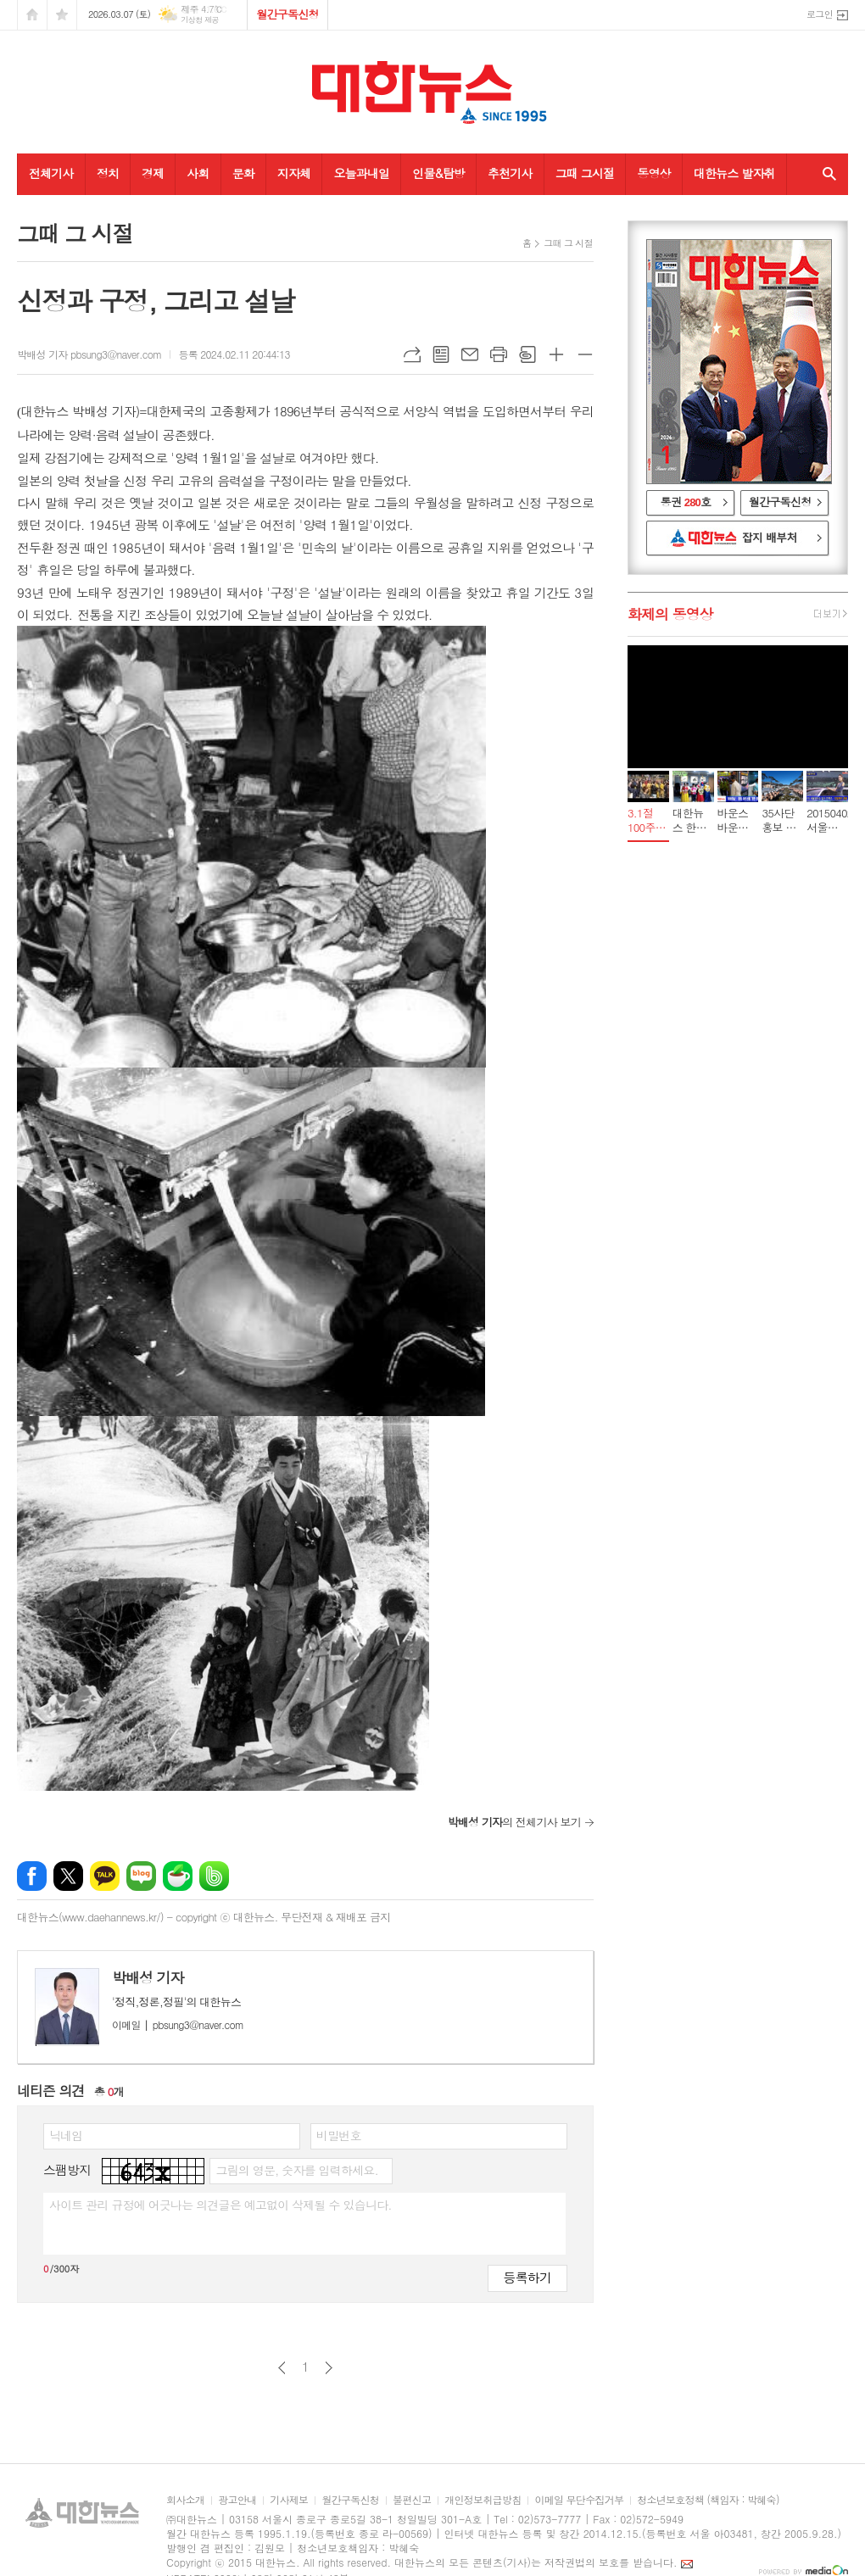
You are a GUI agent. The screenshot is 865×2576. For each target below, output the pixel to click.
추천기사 (510, 172)
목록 (440, 354)
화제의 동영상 (670, 614)
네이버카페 (178, 1876)
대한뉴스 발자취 (734, 172)
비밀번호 (338, 2135)
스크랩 (527, 354)
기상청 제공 (200, 19)
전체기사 (51, 172)
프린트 (498, 354)
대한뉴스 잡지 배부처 (737, 538)
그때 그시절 (585, 172)
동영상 (653, 172)
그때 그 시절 (568, 243)
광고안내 (237, 2500)
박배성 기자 (148, 1977)
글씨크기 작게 (585, 354)
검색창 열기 (826, 173)
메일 (469, 354)
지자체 (293, 172)
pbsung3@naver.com (177, 2024)
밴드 (214, 1876)
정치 (108, 172)
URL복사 (412, 354)
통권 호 (686, 501)
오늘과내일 (361, 172)
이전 (282, 2368)
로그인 (819, 14)
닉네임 (65, 2135)
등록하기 (527, 2277)
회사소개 (185, 2500)
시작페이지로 (32, 15)
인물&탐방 (438, 172)
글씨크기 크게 (556, 354)
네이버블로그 (141, 1876)
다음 (328, 2368)
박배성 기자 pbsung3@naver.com (89, 354)
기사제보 (289, 2500)
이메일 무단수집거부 (578, 2500)
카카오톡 (105, 1876)
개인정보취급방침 (482, 2500)
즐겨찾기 (61, 15)
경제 (153, 172)
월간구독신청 (287, 14)
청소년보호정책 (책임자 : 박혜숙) (707, 2500)
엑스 (68, 1876)
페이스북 (32, 1876)
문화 (243, 172)
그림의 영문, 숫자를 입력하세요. (296, 2170)
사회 (198, 172)
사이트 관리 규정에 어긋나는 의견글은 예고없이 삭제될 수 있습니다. (220, 2205)
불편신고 (412, 2500)
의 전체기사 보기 (514, 1822)
